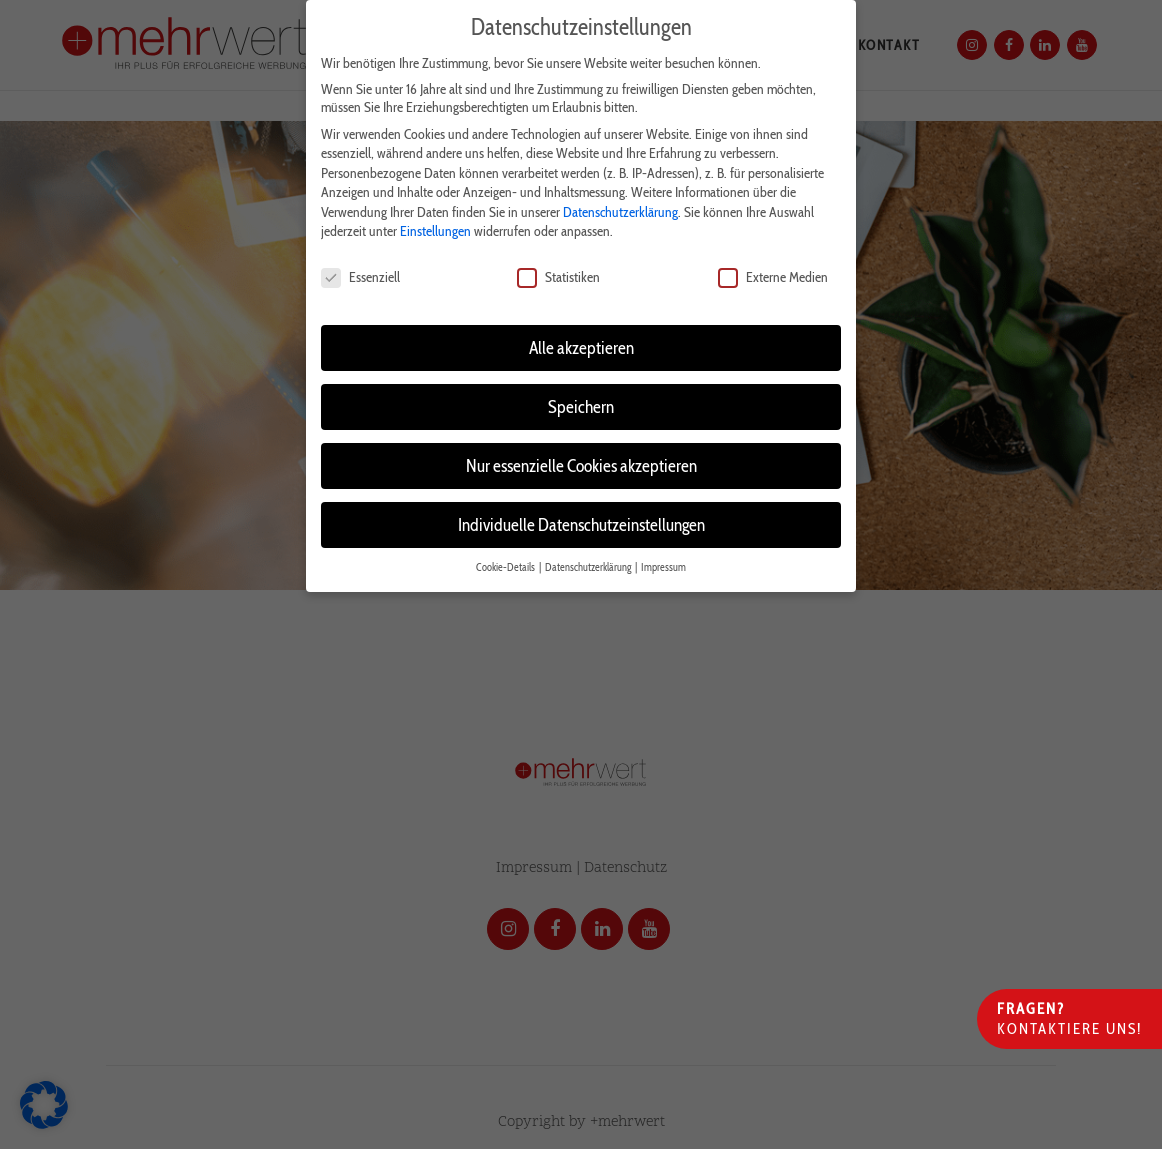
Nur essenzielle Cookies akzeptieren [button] (581, 465)
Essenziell (360, 277)
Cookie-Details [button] (506, 567)
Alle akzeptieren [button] (581, 347)
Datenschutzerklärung (620, 212)
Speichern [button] (581, 406)
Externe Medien (773, 277)
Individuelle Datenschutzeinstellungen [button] (581, 524)
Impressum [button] (663, 567)
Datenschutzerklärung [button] (589, 567)
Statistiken (558, 277)
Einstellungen (435, 231)
